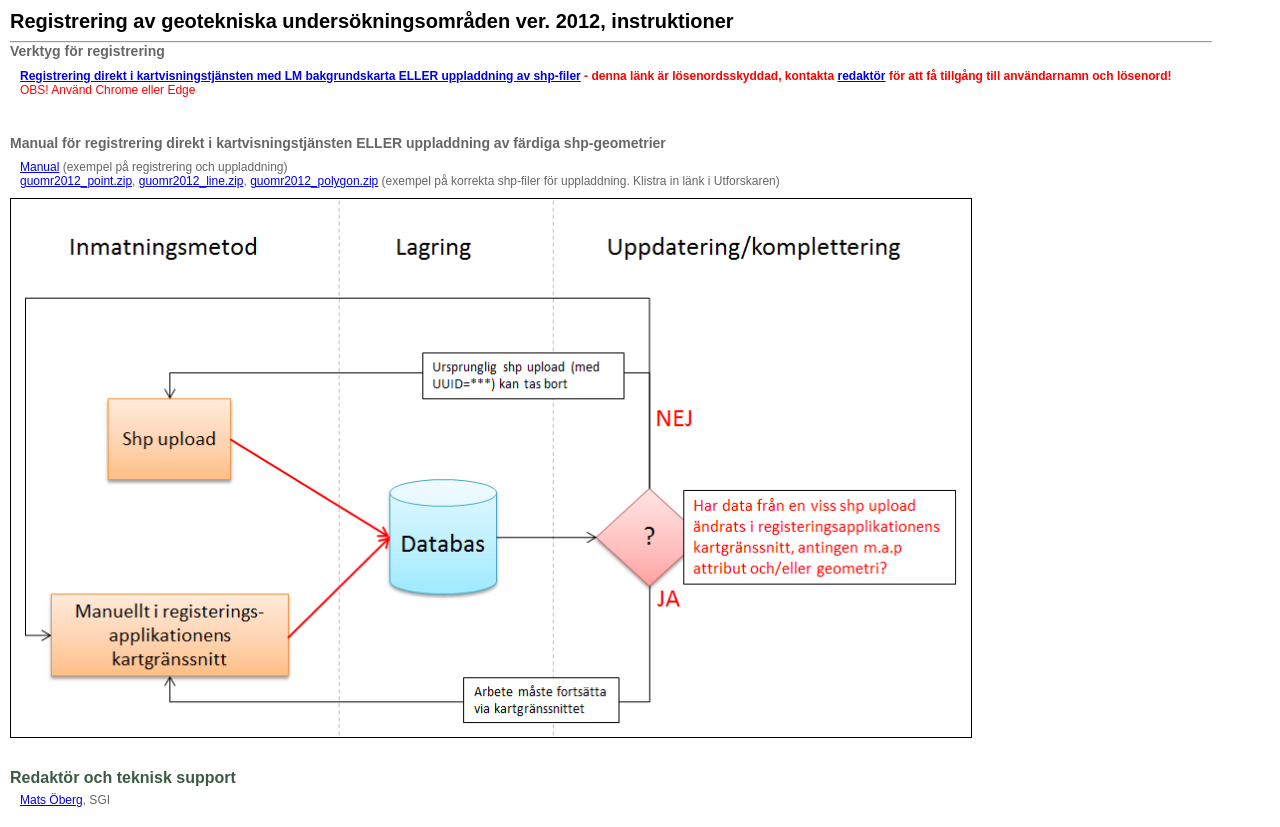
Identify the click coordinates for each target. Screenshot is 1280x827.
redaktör (862, 76)
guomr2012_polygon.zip (314, 181)
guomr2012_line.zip (191, 181)
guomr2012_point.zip (76, 181)
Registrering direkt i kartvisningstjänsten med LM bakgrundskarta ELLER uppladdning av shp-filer (300, 76)
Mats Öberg (51, 800)
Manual (39, 167)
